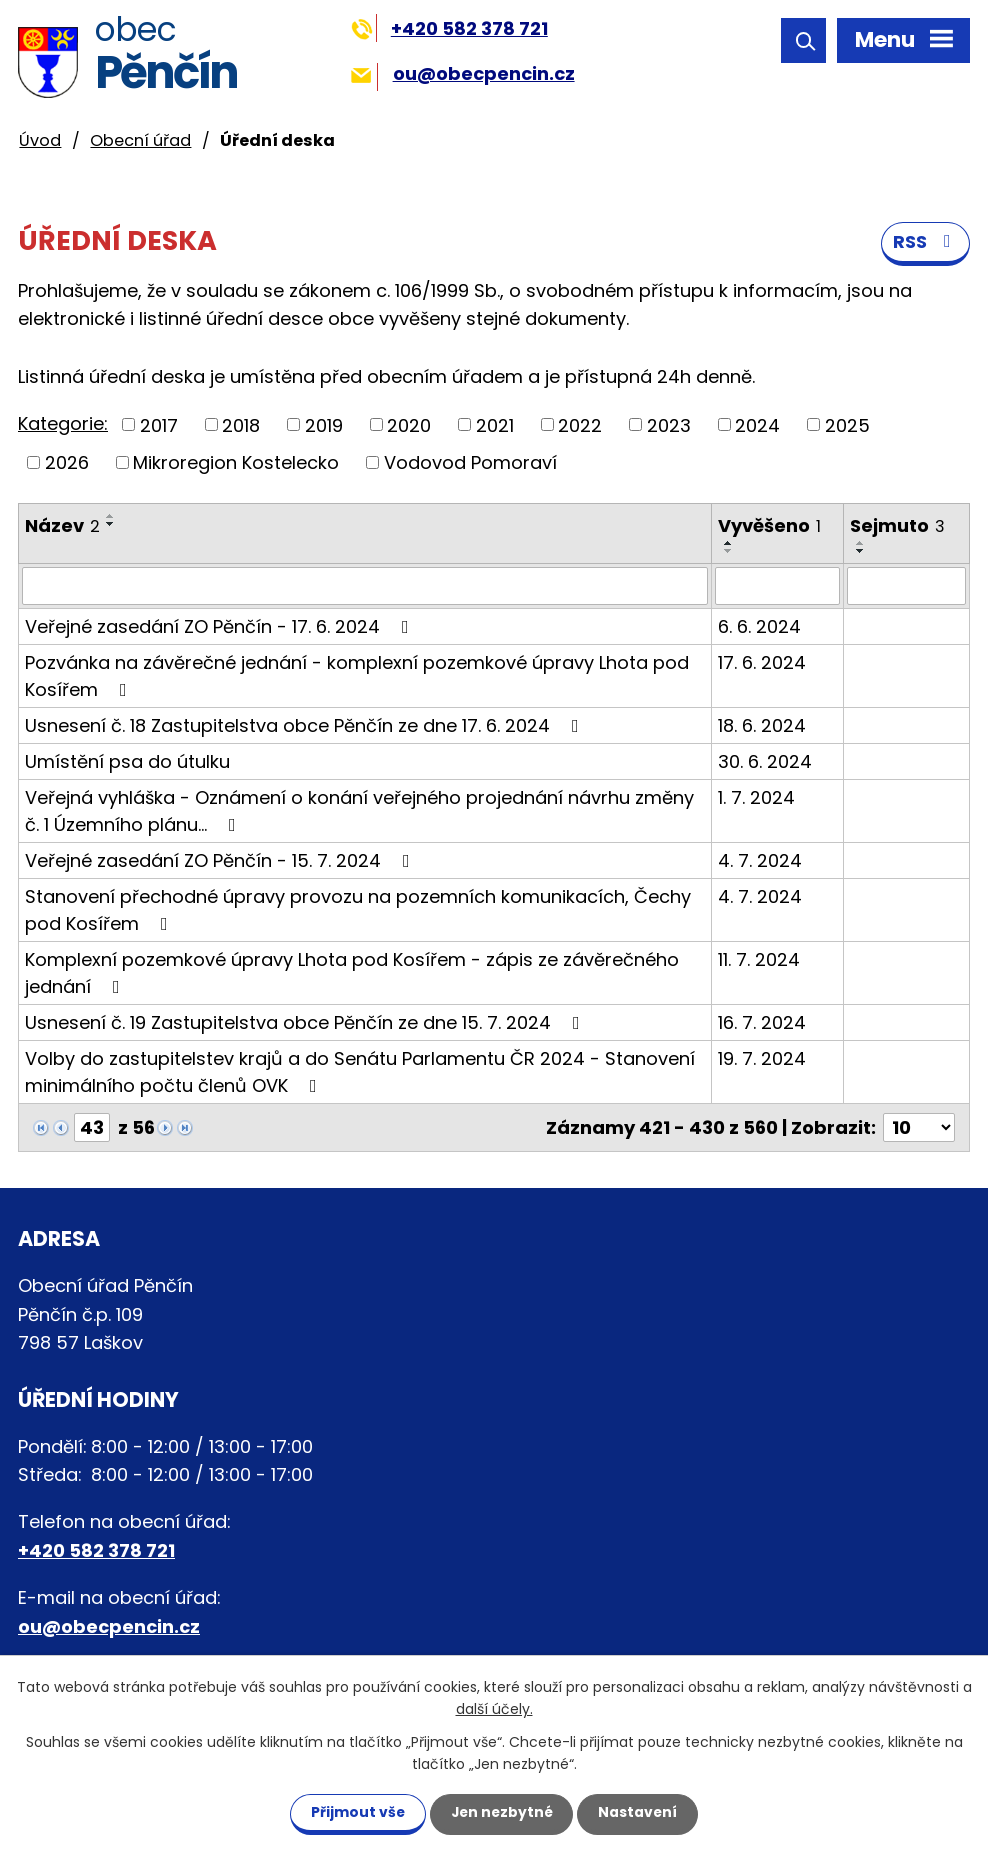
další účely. (494, 1709)
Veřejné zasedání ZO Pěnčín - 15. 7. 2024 (221, 861)
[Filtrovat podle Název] (365, 587)
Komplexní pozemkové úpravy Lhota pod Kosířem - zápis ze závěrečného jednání (352, 974)
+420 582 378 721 (449, 28)
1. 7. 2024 (756, 798)
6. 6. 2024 (759, 627)
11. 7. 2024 (759, 960)
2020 (409, 425)
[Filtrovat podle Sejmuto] (906, 587)
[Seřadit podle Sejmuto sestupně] (861, 552)
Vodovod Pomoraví (470, 463)
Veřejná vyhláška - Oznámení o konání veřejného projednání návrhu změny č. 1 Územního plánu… (359, 812)
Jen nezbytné (501, 1812)
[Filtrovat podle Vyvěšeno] (777, 587)
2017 (159, 425)
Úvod (40, 140)
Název (62, 526)
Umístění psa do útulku (127, 762)
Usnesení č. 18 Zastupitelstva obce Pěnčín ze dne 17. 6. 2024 (306, 726)
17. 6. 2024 (762, 663)
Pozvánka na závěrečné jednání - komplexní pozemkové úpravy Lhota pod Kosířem (357, 677)
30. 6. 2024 (765, 762)
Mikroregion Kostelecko (236, 463)
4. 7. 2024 (760, 861)
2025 (847, 425)
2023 (669, 425)
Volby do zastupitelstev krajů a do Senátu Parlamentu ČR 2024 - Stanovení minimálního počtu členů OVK (360, 1073)
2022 (580, 425)
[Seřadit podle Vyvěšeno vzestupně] (729, 544)
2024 (757, 425)
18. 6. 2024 (762, 726)
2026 (67, 463)
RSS (926, 243)
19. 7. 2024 (762, 1059)
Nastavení (642, 1812)
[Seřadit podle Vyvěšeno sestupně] (729, 552)
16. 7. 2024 (762, 1023)
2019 (324, 425)
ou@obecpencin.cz (462, 73)
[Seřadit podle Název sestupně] (111, 525)
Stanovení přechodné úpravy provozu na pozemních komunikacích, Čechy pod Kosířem (358, 911)
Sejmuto (897, 526)
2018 (241, 425)
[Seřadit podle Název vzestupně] (111, 517)
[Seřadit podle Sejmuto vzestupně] (861, 544)
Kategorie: (63, 424)
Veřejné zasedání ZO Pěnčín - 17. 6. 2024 (221, 627)
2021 (495, 425)
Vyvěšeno (769, 526)
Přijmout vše (353, 1812)
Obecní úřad (140, 140)
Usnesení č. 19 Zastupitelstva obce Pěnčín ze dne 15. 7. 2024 (306, 1023)
